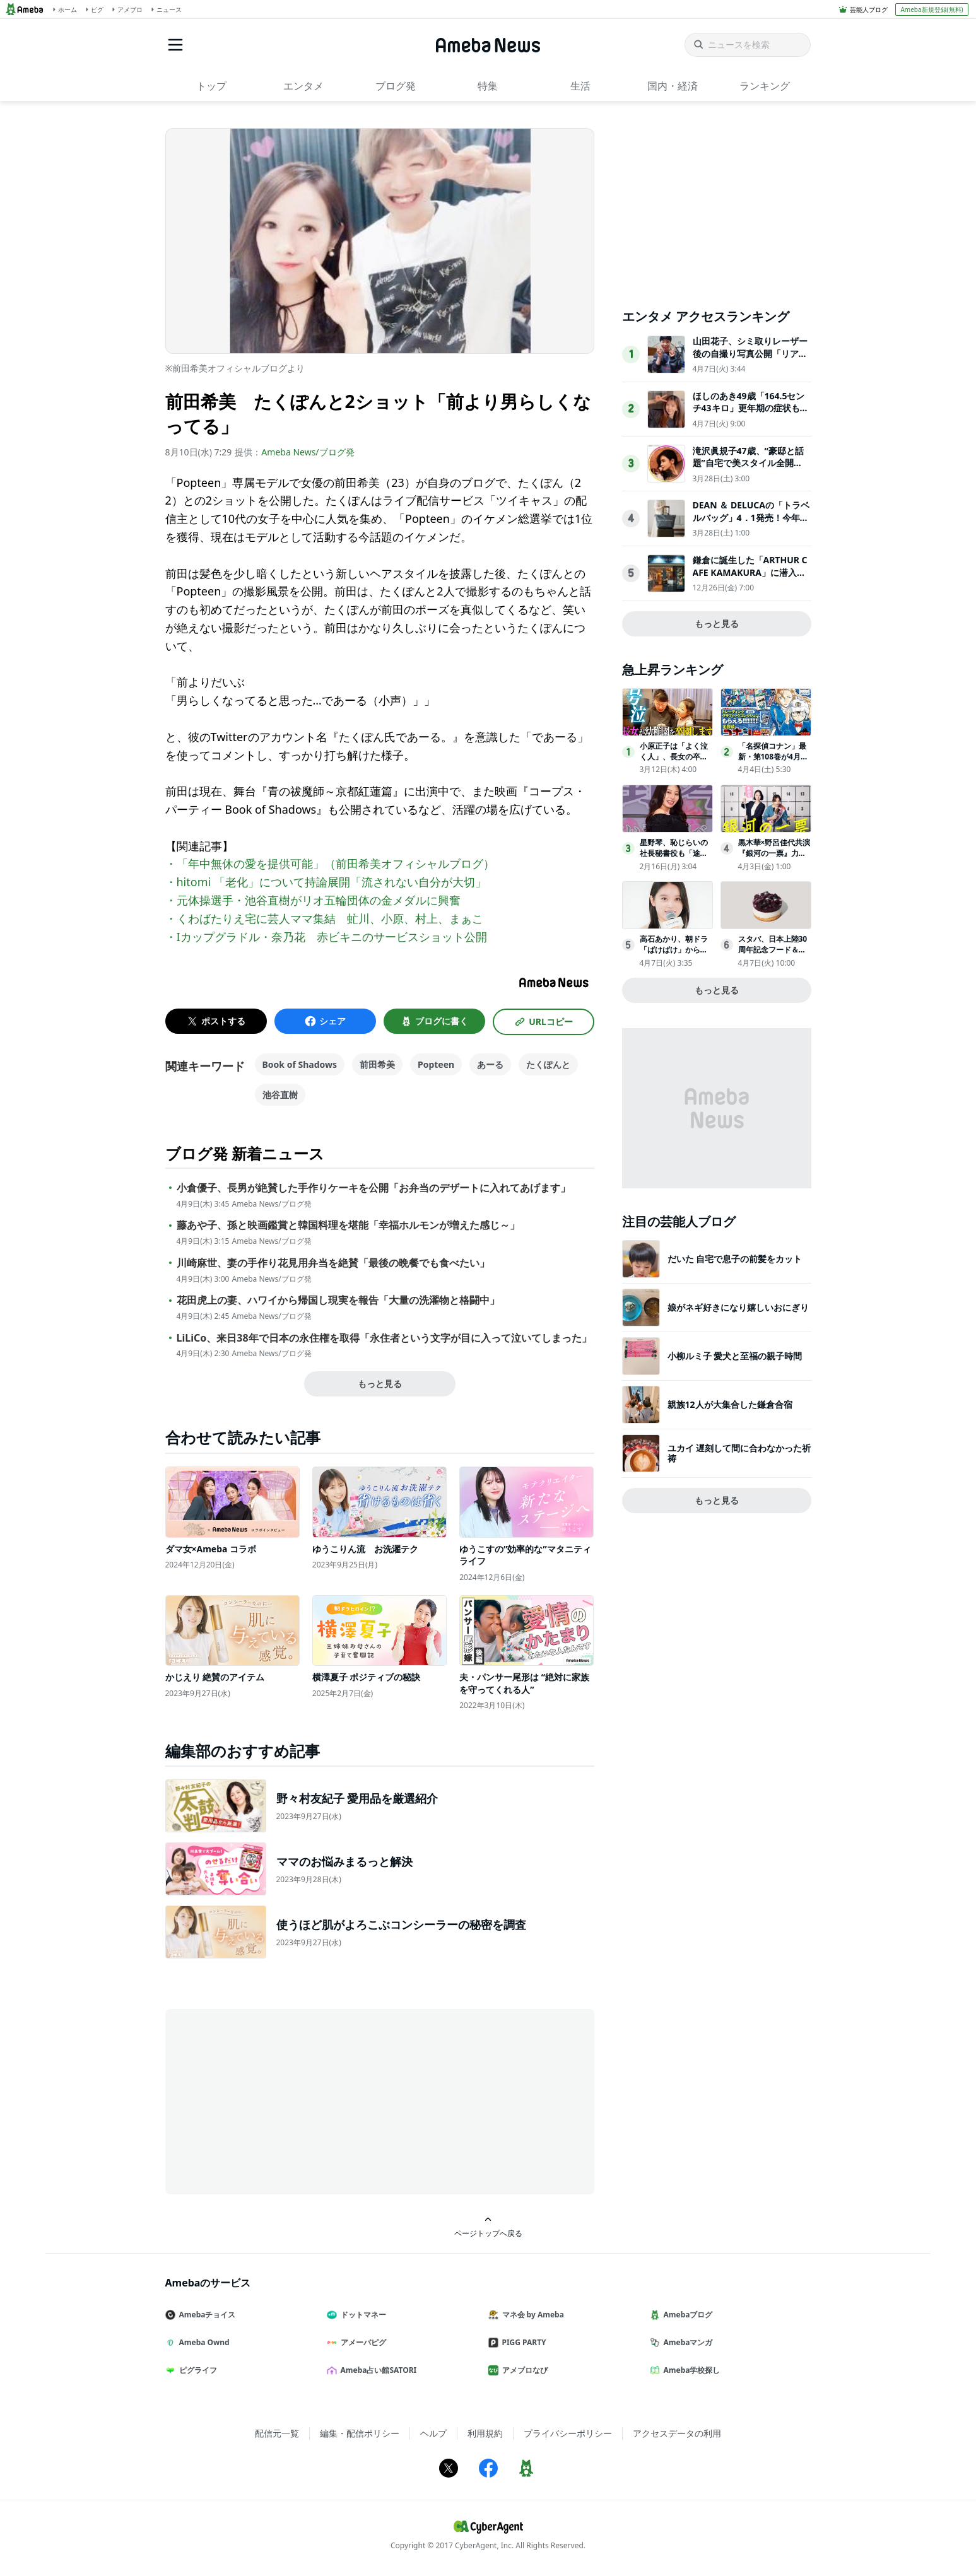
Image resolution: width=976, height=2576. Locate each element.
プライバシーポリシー (568, 2433)
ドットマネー (361, 2314)
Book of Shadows (299, 1064)
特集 (488, 86)
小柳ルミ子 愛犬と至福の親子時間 (735, 1356)
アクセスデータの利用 (677, 2433)
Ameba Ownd (202, 2342)
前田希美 (377, 1064)
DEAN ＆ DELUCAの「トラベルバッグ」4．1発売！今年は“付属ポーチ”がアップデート (751, 523)
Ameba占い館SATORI (377, 2370)
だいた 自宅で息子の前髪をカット (735, 1259)
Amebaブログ (686, 2314)
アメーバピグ (361, 2342)
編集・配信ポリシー (359, 2433)
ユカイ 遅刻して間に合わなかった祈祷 (739, 1453)
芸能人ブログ (869, 9)
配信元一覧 (277, 2433)
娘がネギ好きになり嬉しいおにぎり (738, 1307)
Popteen (436, 1064)
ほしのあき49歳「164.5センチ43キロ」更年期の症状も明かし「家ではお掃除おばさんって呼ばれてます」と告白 (751, 414)
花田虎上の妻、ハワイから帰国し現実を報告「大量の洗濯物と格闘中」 (338, 1300)
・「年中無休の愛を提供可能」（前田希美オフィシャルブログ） (330, 863)
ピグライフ (196, 2370)
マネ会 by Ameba (531, 2314)
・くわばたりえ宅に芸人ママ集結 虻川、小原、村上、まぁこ (324, 918)
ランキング (764, 86)
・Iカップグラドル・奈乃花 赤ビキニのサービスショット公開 (326, 936)
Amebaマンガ (686, 2342)
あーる (490, 1064)
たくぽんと (548, 1064)
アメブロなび (523, 2370)
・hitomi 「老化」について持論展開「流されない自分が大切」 (325, 881)
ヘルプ (433, 2433)
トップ (211, 86)
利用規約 (485, 2433)
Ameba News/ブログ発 (307, 452)
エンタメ (303, 86)
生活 (580, 86)
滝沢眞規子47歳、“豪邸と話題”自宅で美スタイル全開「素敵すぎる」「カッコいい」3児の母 (748, 469)
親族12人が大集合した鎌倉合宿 (729, 1404)
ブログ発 (395, 86)
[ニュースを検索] (748, 45)
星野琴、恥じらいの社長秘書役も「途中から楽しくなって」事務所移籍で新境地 (674, 858)
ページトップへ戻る (488, 2227)
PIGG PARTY (522, 2342)
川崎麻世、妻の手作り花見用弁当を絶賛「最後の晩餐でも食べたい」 (333, 1263)
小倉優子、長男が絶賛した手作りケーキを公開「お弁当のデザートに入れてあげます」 (373, 1188)
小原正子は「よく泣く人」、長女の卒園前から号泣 (674, 757)
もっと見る (380, 1384)
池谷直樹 (280, 1095)
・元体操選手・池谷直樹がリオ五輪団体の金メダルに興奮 (313, 900)
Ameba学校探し (690, 2370)
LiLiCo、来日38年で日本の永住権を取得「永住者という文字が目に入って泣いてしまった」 (384, 1338)
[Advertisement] (278, 2100)
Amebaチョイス (205, 2314)
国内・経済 (672, 86)
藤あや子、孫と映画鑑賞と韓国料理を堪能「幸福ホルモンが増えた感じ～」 (348, 1225)
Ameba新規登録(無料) (931, 9)
